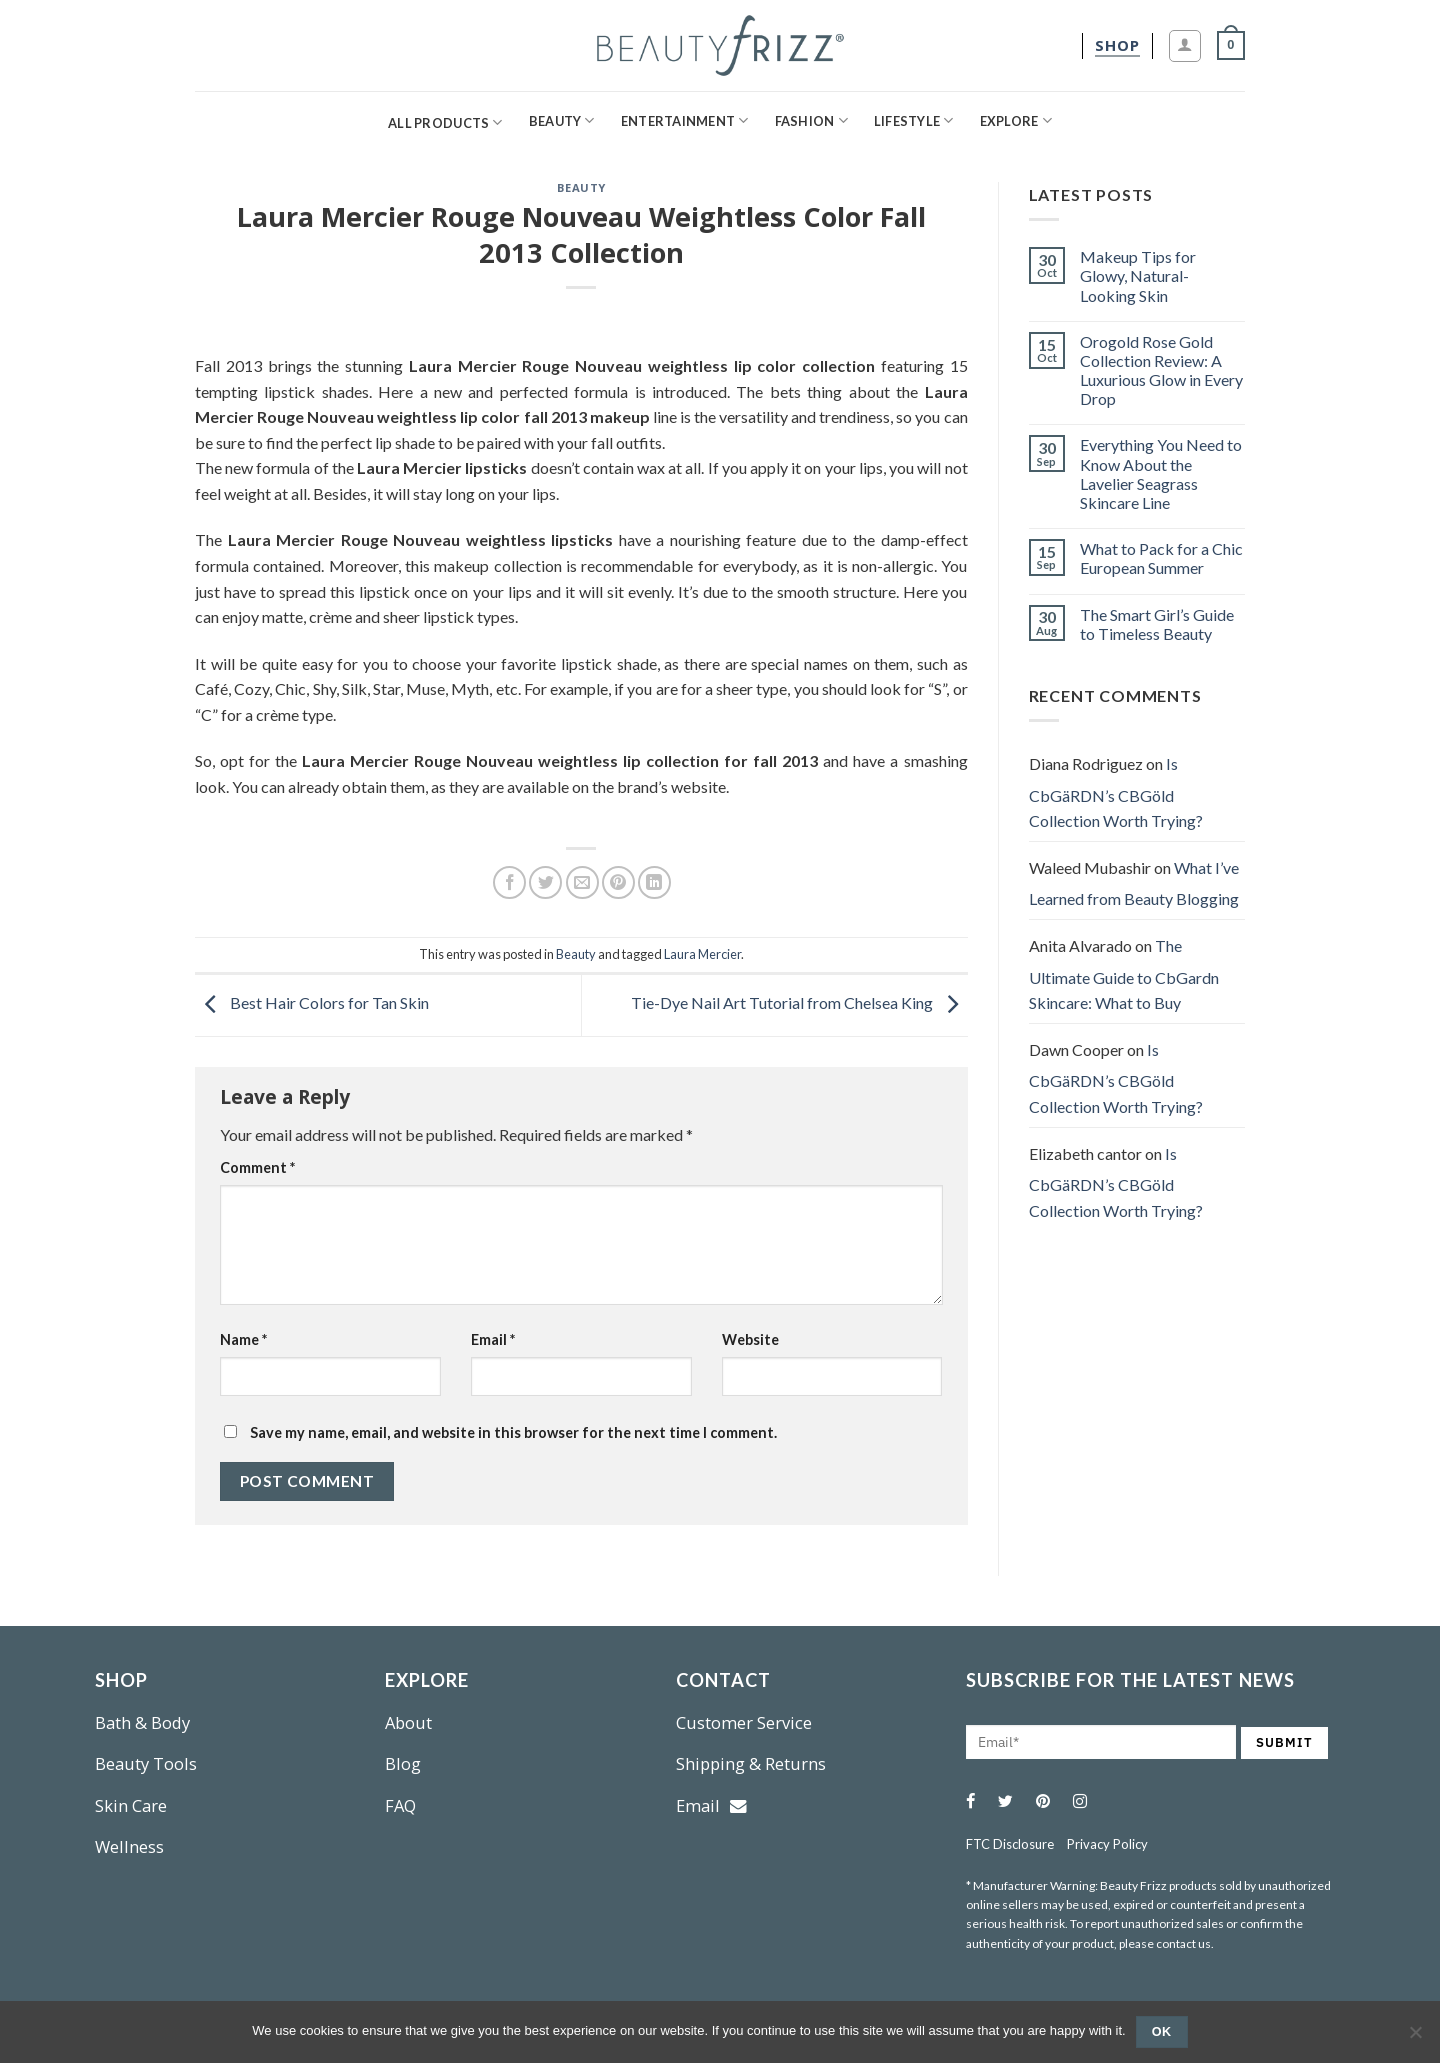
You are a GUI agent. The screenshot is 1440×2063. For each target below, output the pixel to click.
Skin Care (131, 1805)
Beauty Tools (146, 1763)
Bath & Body (142, 1722)
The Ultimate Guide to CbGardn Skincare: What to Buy (1124, 974)
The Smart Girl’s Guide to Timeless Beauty (1157, 624)
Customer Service (744, 1722)
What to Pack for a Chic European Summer (1161, 558)
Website (750, 1339)
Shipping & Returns (751, 1763)
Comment (257, 1167)
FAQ (400, 1805)
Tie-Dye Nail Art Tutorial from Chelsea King (799, 1002)
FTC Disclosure (1010, 1844)
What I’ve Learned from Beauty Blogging (1134, 883)
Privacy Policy (1107, 1844)
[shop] (1117, 45)
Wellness (129, 1846)
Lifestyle (914, 120)
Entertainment (685, 120)
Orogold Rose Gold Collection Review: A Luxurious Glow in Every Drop (1161, 370)
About (408, 1722)
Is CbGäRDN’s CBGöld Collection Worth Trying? (1116, 792)
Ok (1162, 2032)
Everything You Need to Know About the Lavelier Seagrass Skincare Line (1161, 473)
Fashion (811, 120)
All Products (445, 122)
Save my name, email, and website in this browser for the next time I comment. (513, 1432)
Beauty (562, 120)
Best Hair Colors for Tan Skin (312, 1002)
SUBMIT (1284, 1742)
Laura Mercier (702, 954)
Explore (1016, 120)
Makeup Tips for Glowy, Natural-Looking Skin (1138, 275)
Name (243, 1339)
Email (493, 1339)
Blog (403, 1763)
